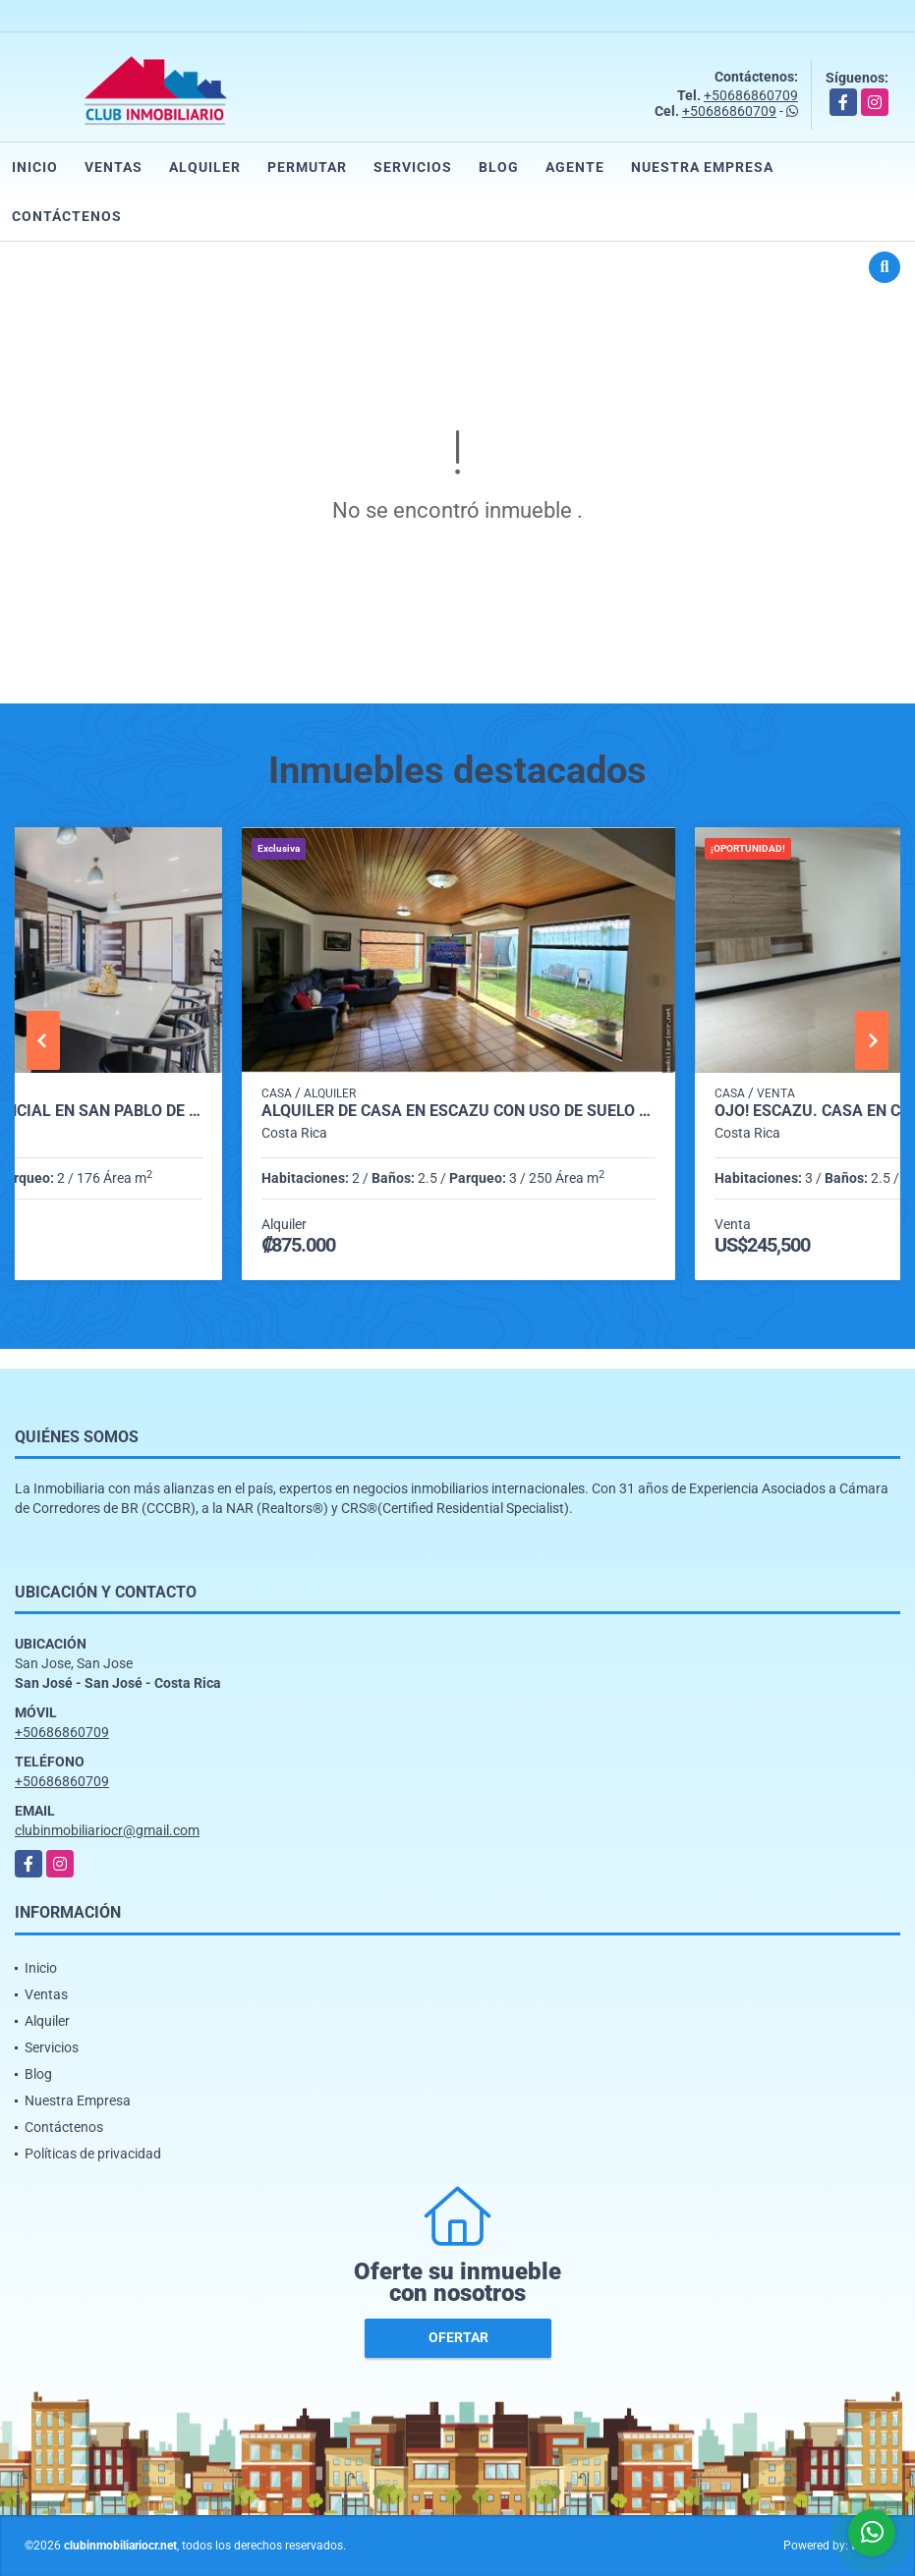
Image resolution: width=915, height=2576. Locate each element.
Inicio (35, 167)
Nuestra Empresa (702, 167)
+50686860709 (751, 95)
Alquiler (205, 167)
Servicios (412, 167)
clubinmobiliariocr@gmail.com (107, 1830)
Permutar (307, 167)
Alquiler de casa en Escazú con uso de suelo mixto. (458, 1111)
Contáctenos (67, 216)
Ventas (114, 167)
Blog (499, 167)
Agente (574, 167)
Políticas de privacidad (93, 2153)
